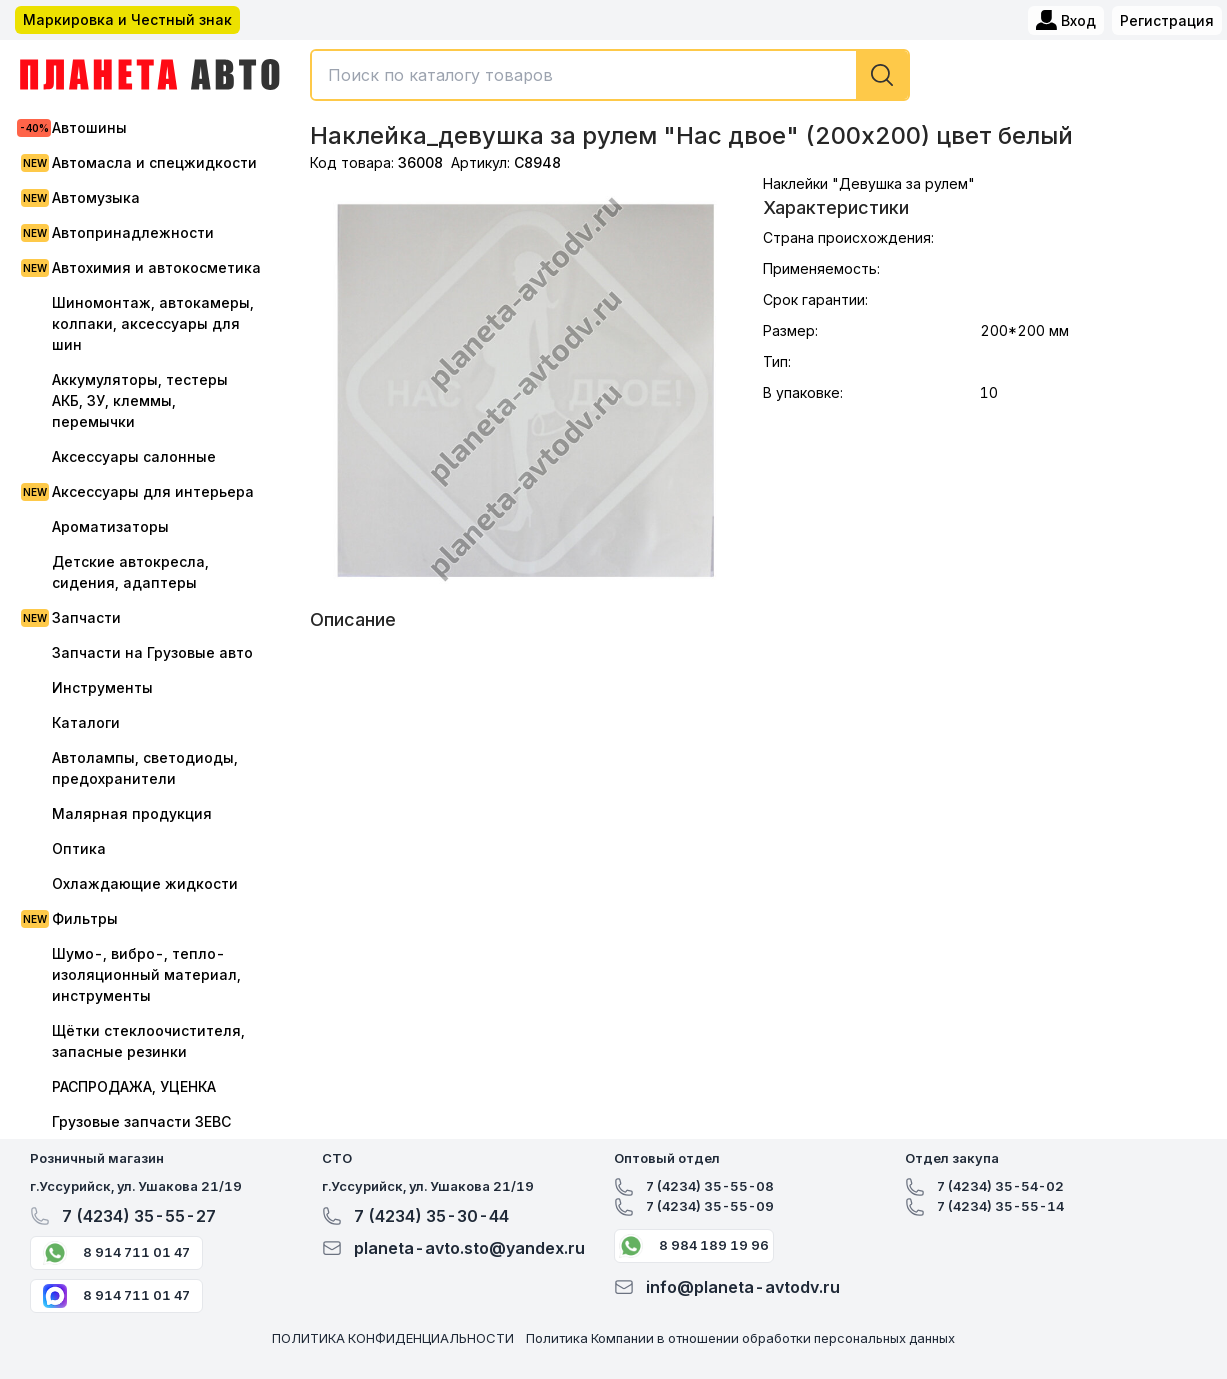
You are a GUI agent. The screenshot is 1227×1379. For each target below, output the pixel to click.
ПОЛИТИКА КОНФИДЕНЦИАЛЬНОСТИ (393, 1338)
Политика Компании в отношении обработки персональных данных (740, 1338)
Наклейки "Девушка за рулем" (869, 183)
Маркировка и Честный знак (127, 19)
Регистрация (1167, 20)
